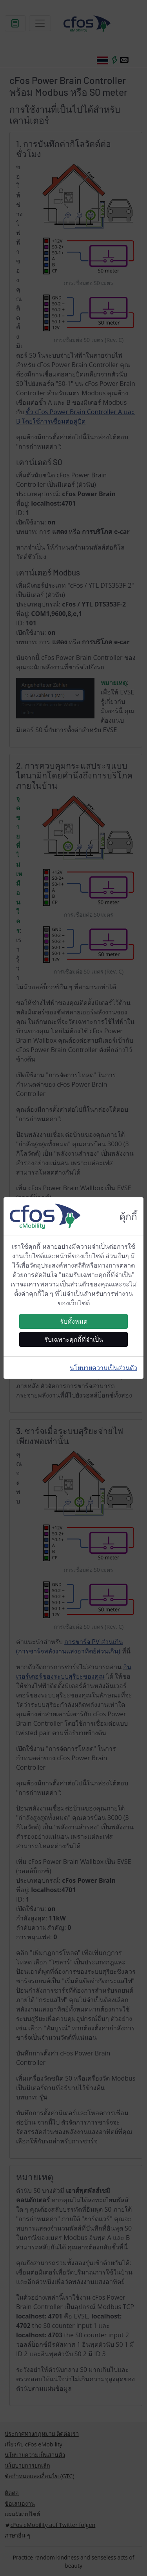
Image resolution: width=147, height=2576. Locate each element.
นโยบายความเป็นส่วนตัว (103, 1367)
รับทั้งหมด (73, 1321)
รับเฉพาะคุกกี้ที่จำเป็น (73, 1339)
